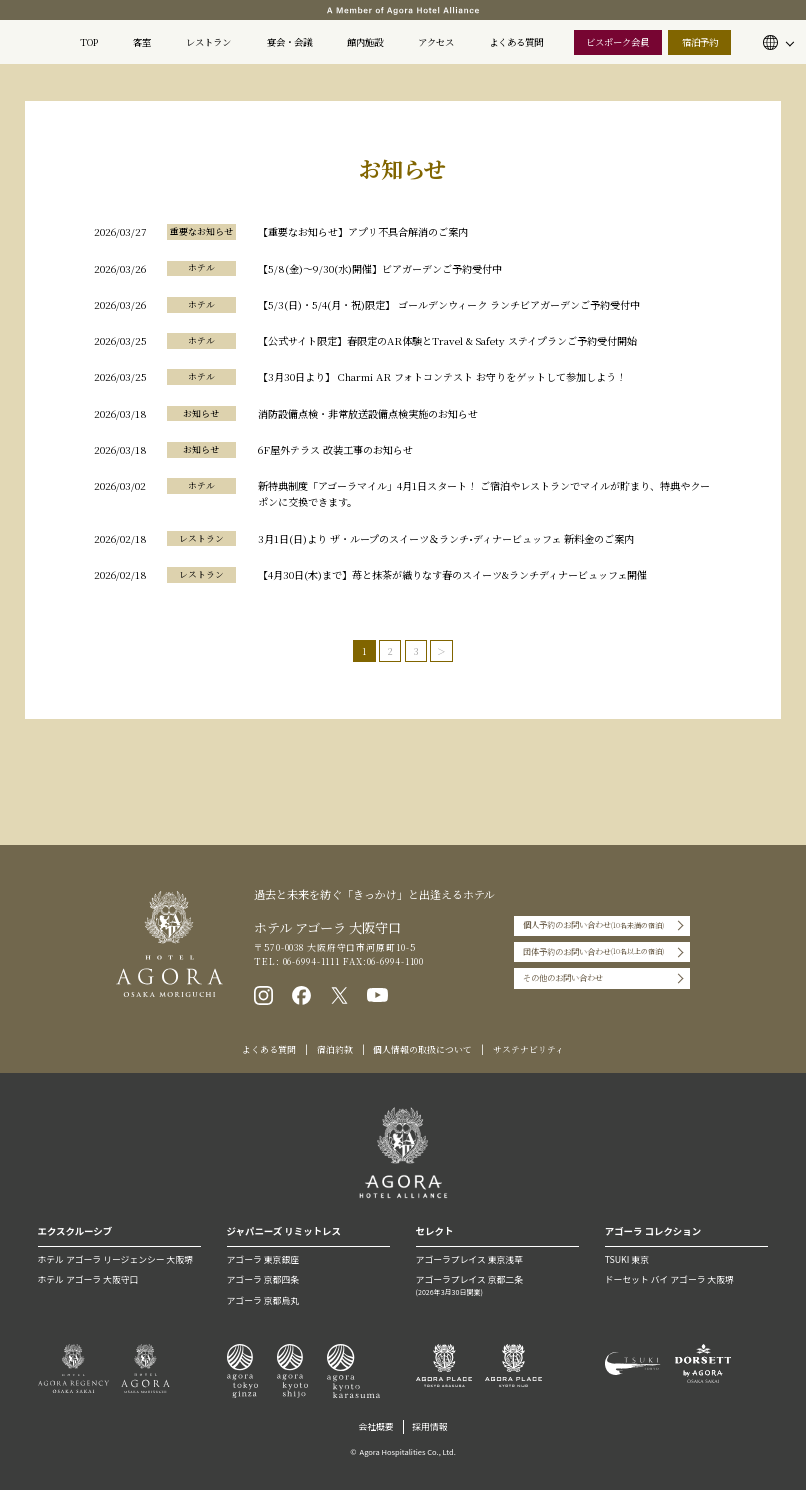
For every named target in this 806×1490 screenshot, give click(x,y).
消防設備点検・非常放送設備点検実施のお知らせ (368, 413)
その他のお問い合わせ (563, 977)
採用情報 (429, 1426)
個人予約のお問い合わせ (593, 926)
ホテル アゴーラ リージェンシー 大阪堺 (116, 1259)
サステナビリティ (528, 1049)
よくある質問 (516, 42)
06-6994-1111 (310, 961)
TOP (89, 42)
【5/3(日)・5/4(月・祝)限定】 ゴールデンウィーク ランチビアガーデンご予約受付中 (449, 304)
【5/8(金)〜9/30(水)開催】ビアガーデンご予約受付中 (380, 268)
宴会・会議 (289, 42)
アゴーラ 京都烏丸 (263, 1300)
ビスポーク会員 (617, 42)
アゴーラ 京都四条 (263, 1279)
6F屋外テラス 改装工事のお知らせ (335, 449)
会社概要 (375, 1426)
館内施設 (365, 42)
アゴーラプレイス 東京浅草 (469, 1259)
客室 (142, 42)
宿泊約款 (335, 1049)
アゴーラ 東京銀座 (263, 1259)
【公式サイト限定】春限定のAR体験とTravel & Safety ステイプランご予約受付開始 (447, 340)
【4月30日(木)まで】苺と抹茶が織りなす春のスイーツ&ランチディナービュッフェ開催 (452, 574)
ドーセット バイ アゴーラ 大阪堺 (669, 1279)
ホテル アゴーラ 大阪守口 (88, 1279)
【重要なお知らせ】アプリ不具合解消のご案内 (363, 231)
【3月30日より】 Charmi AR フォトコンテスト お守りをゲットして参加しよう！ (442, 376)
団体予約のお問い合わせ (593, 952)
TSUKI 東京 (627, 1259)
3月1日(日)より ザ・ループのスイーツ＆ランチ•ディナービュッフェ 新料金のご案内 (446, 538)
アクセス (436, 42)
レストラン (208, 42)
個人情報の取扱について (422, 1049)
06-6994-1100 (396, 961)
